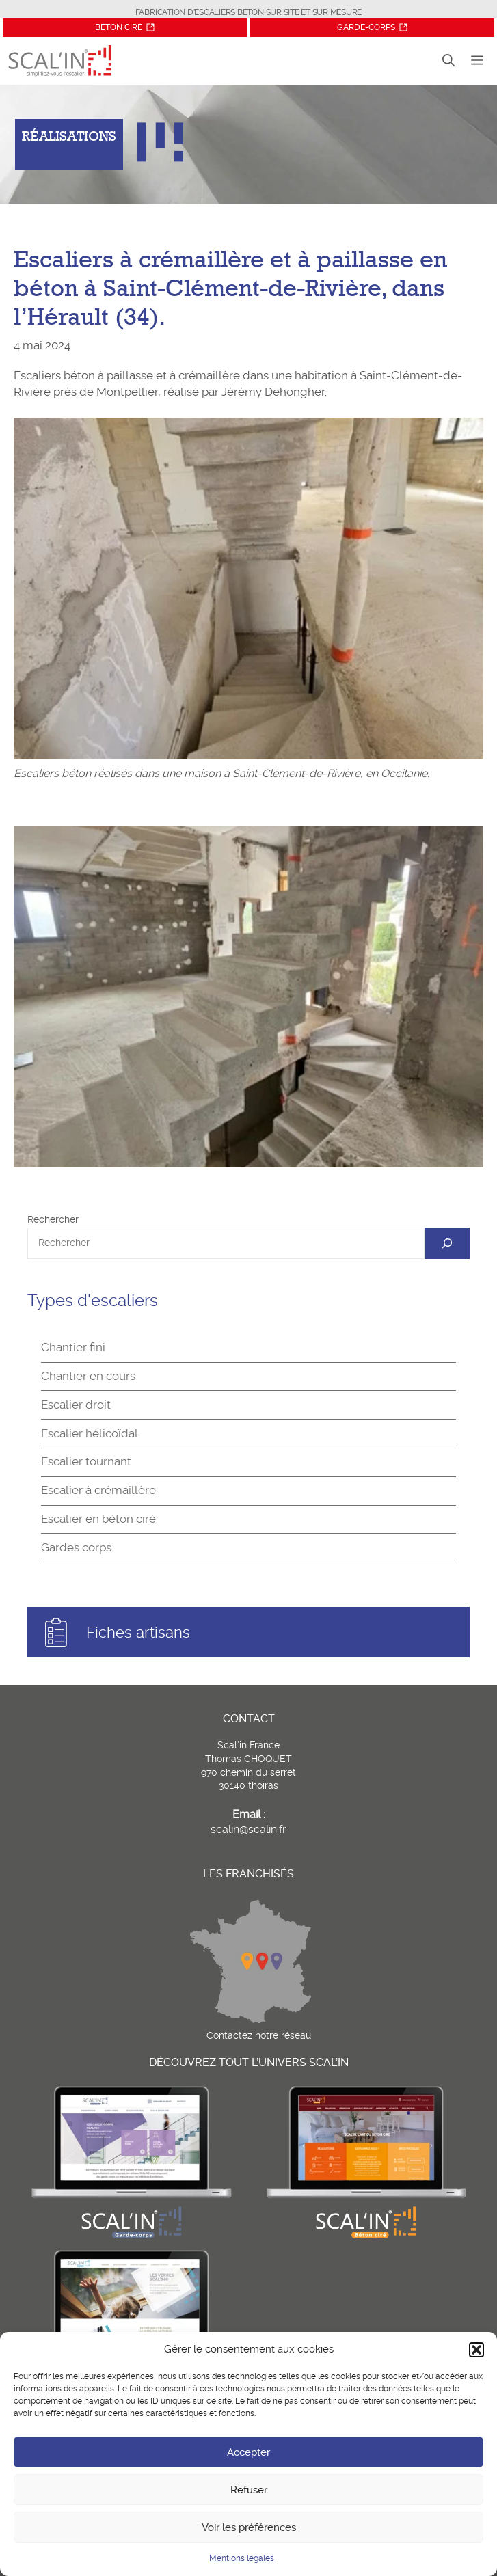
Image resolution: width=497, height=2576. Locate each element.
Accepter (248, 2452)
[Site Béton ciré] (126, 27)
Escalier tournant (86, 1461)
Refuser (248, 2490)
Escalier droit (76, 1404)
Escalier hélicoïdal (89, 1433)
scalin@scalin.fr (248, 1829)
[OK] (447, 1243)
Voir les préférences (249, 2527)
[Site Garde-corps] (372, 27)
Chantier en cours (88, 1376)
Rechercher (53, 1219)
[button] (476, 2350)
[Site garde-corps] (131, 2238)
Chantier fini (73, 1347)
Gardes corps (76, 1547)
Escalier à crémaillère (98, 1490)
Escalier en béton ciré (98, 1519)
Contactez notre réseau (258, 2035)
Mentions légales (241, 2558)
